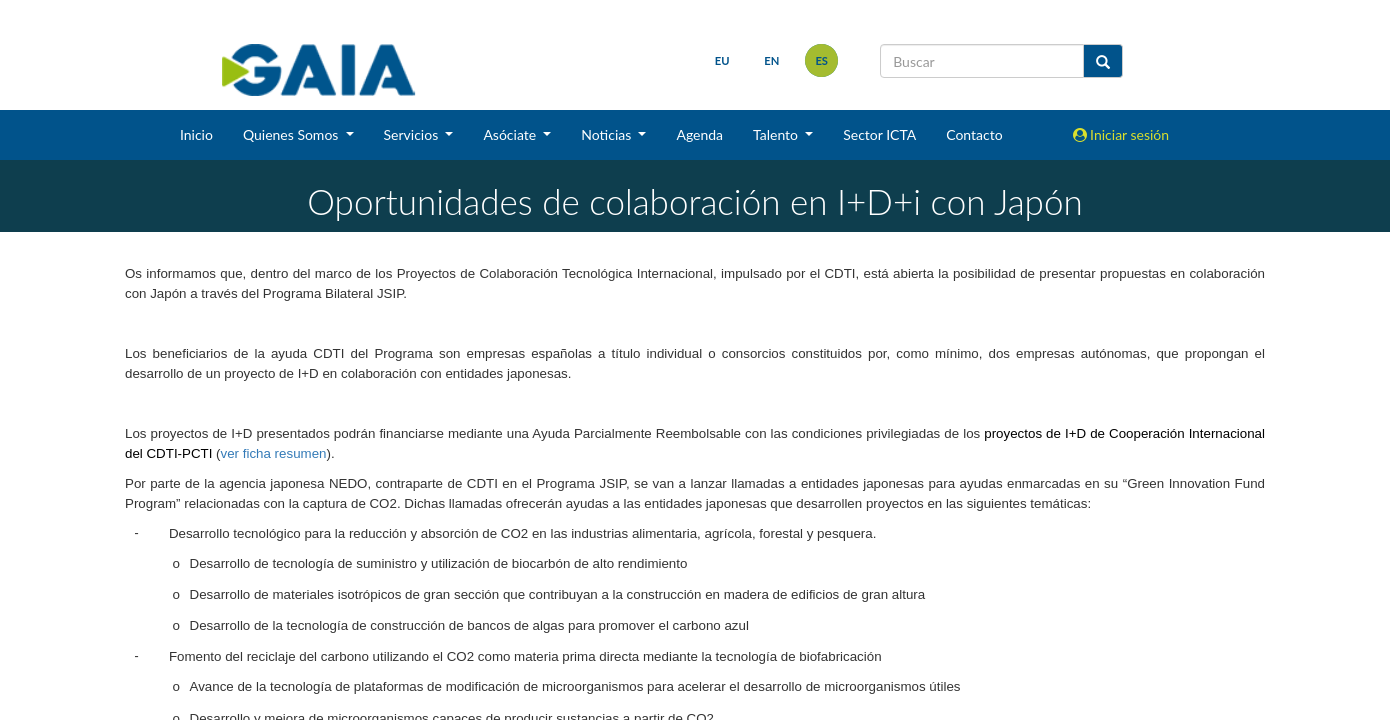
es (821, 60)
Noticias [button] (608, 134)
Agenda (699, 134)
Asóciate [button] (511, 134)
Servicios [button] (413, 134)
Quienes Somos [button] (292, 134)
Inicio (196, 134)
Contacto (974, 134)
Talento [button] (777, 134)
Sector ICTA (879, 134)
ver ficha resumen (274, 453)
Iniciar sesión (1121, 134)
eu (722, 60)
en (771, 60)
